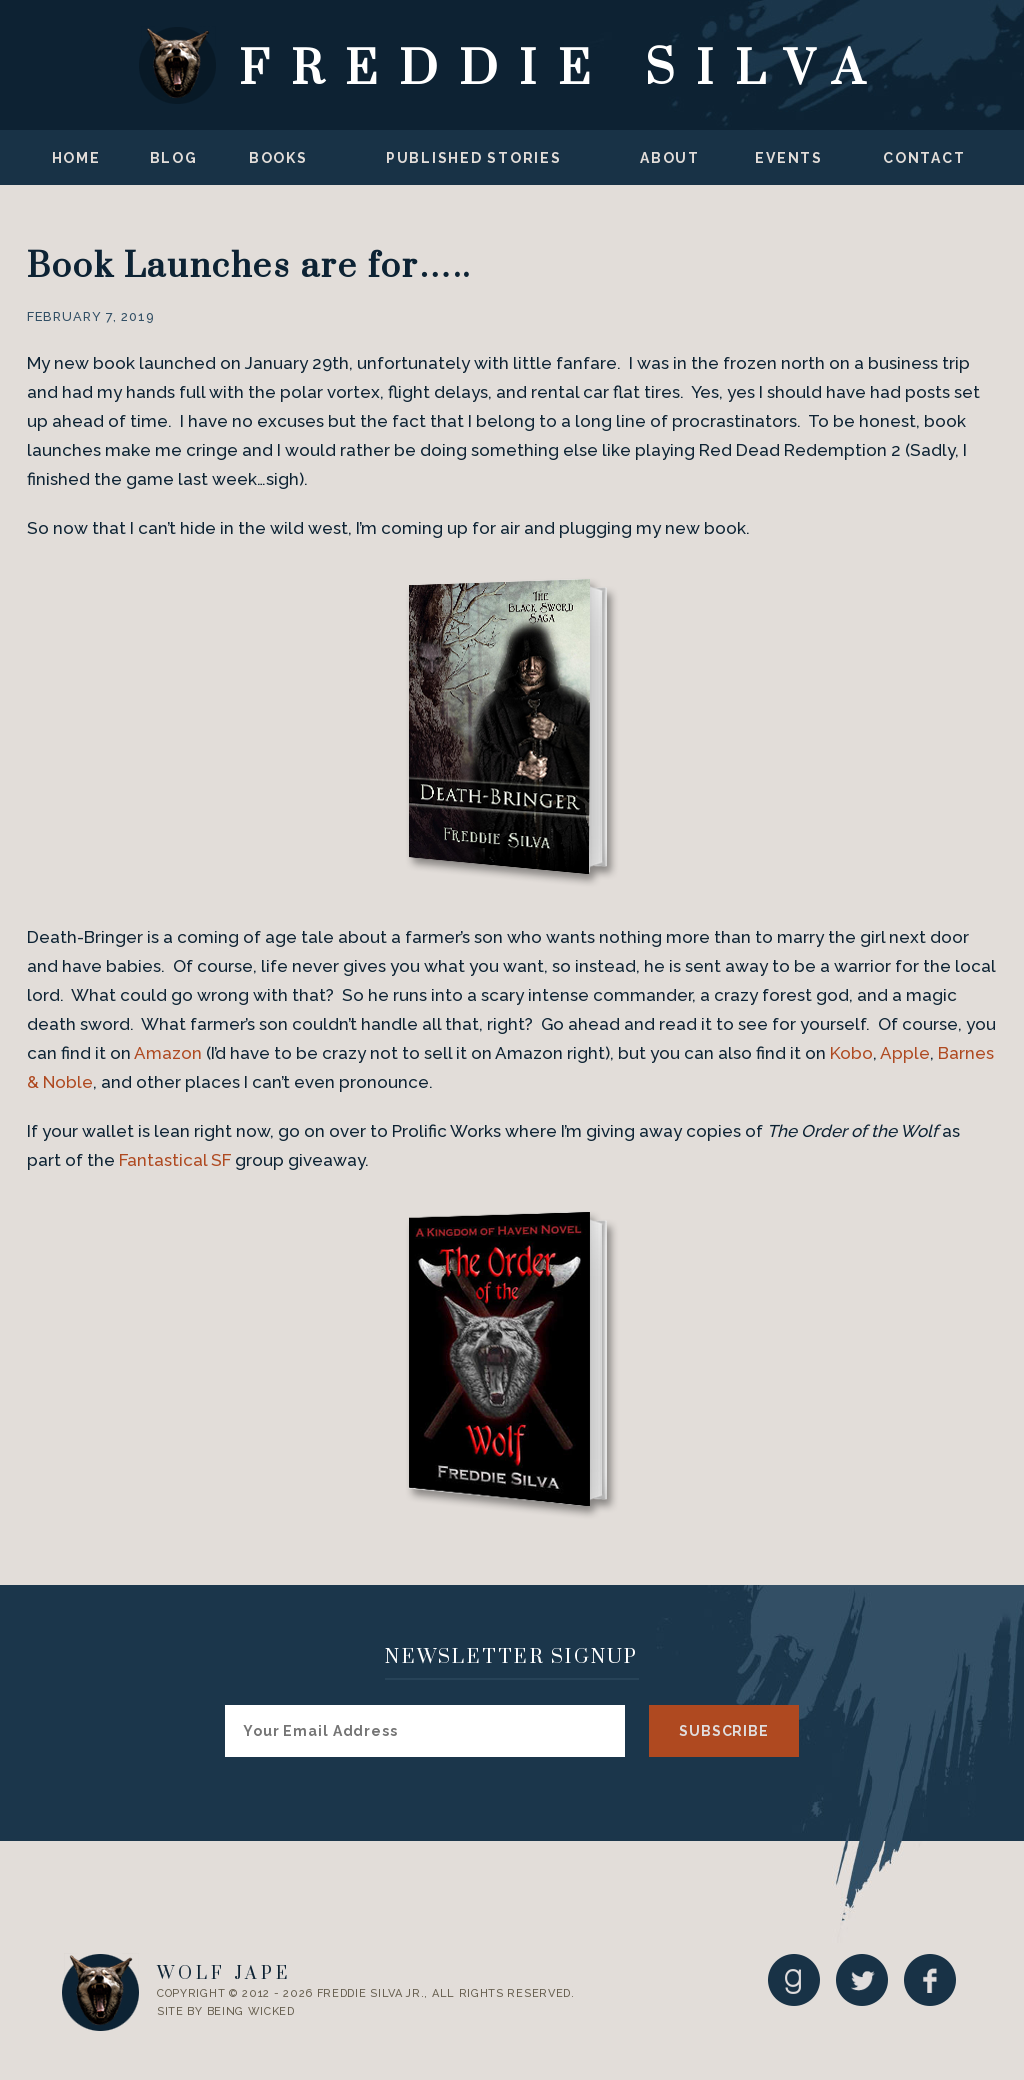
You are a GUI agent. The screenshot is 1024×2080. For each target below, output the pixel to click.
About (670, 158)
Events (789, 158)
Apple (905, 1053)
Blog (174, 158)
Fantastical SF (175, 1160)
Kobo (851, 1053)
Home (76, 158)
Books (278, 158)
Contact (924, 158)
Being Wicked (251, 2011)
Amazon (168, 1053)
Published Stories (474, 158)
